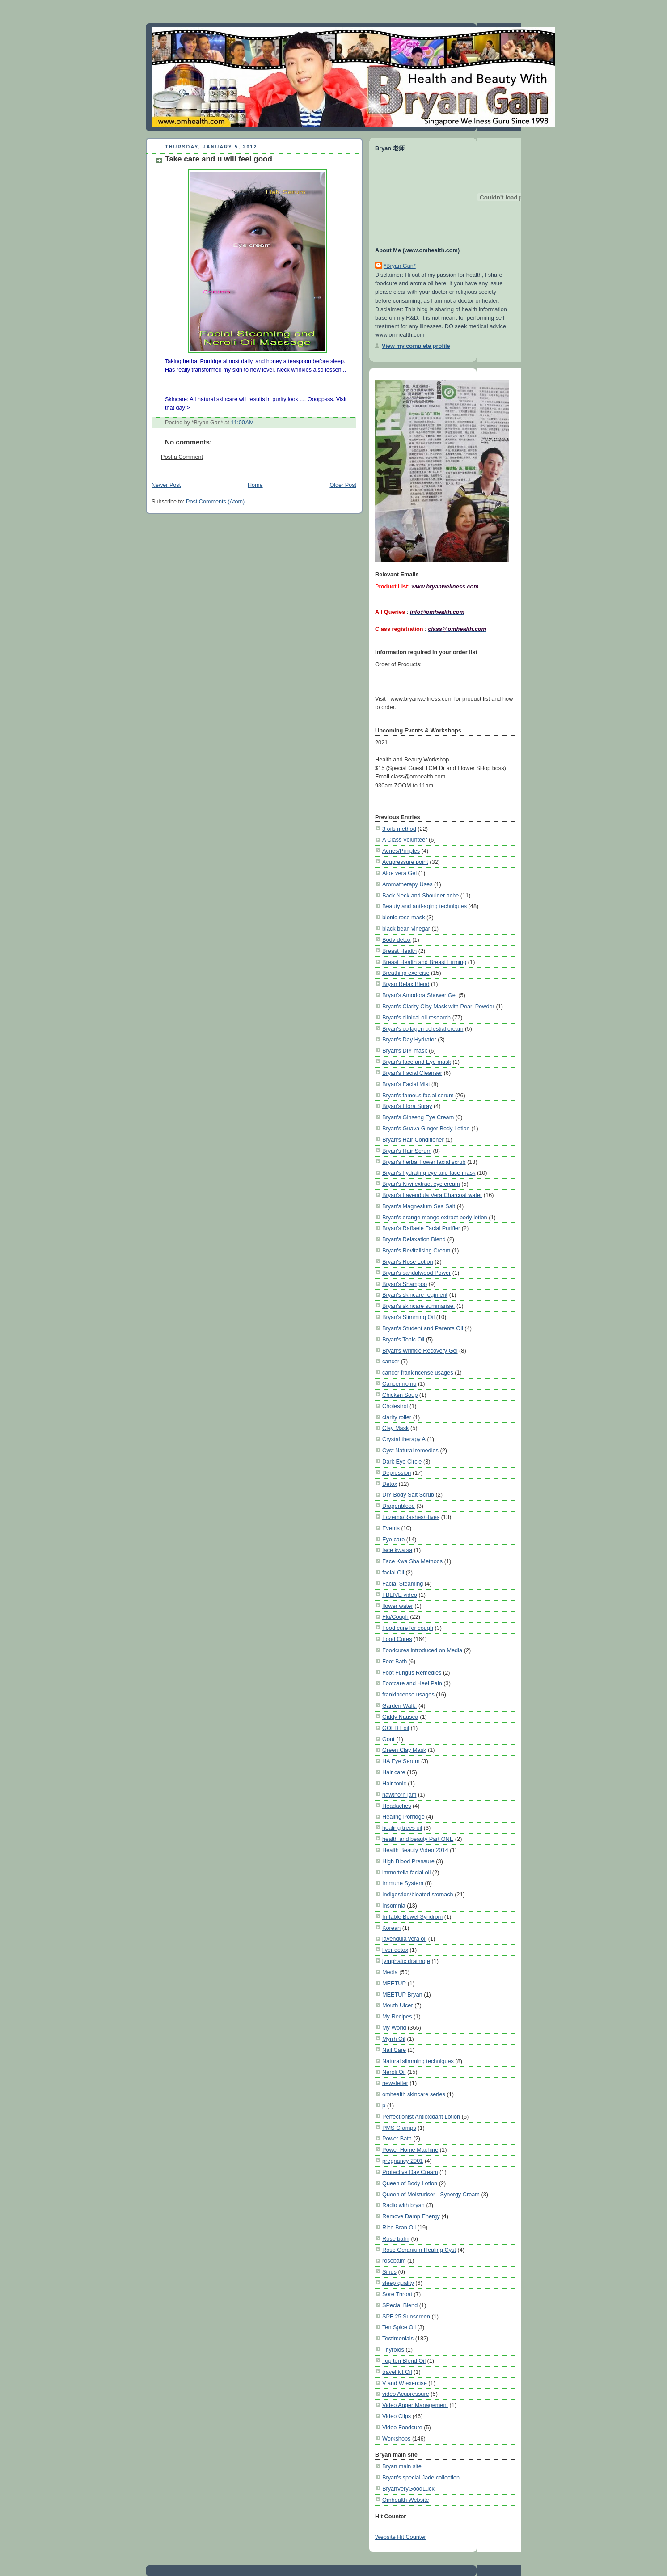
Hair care (393, 1772)
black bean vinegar (406, 928)
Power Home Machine (410, 2149)
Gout (388, 1739)
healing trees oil (402, 1827)
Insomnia (393, 1905)
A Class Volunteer (404, 839)
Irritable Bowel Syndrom (412, 1916)
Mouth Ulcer (397, 2005)
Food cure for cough (407, 1627)
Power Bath (397, 2138)
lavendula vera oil (404, 1938)
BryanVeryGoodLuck (408, 2488)
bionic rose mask (403, 917)
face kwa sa (397, 1550)
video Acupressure (405, 2393)
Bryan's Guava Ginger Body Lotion (426, 1128)
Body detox (396, 939)
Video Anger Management (415, 2405)
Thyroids (393, 2349)
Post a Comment (182, 457)
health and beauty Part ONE (417, 1839)
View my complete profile (416, 346)
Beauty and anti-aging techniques (424, 906)
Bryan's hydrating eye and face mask (428, 1172)
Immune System (402, 1883)
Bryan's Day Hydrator (409, 1039)
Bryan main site (402, 2466)
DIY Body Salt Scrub (408, 1494)
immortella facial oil (406, 1872)
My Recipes (397, 2016)
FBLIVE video (399, 1594)
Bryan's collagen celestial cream (423, 1028)
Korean (391, 1928)
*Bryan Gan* (400, 265)
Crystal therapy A (404, 1439)
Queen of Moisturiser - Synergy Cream (431, 2194)
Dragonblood (398, 1505)
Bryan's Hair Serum (406, 1150)
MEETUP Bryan (402, 1994)
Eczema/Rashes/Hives (410, 1517)
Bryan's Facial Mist (406, 1084)
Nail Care (394, 2050)
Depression (396, 1472)
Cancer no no (399, 1383)
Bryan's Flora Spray (407, 1106)
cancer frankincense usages (417, 1372)
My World (394, 2027)
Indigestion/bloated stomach (417, 1894)
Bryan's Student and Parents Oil (422, 1328)
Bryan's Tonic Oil (403, 1339)
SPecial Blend (400, 2305)
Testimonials (398, 2338)
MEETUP (394, 1983)
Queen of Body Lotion (409, 2183)
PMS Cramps (399, 2127)
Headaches (396, 1805)
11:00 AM (242, 422)
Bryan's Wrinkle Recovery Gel (420, 1350)
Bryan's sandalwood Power (416, 1272)
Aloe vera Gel (399, 873)
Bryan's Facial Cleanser (412, 1073)
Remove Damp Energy (411, 2216)
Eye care (393, 1539)
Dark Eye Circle (402, 1461)
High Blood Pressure (408, 1861)
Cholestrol (395, 1406)
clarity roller (396, 1417)
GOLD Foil (395, 1728)
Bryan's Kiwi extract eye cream (421, 1183)
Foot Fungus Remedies (411, 1672)
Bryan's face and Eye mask (416, 1061)
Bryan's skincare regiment (414, 1294)
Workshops (396, 2438)
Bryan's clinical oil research (416, 1017)
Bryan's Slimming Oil (408, 1317)
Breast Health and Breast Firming (424, 962)
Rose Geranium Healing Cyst (419, 2249)
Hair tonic (394, 1783)
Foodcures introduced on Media (422, 1650)
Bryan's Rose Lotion (407, 1261)
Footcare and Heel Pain (412, 1683)
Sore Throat (397, 2294)
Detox (389, 1483)
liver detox (395, 1949)
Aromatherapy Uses (407, 884)
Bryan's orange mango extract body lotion (434, 1217)
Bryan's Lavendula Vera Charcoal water (432, 1195)
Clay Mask (395, 1428)
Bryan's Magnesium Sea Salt (418, 1206)
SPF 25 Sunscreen (406, 2316)
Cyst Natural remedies (410, 1450)
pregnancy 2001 (402, 2160)
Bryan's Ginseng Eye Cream (418, 1117)
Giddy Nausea (400, 1716)
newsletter (395, 2083)
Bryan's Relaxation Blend (414, 1239)
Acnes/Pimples (401, 850)
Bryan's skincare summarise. (418, 1306)
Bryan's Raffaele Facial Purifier (421, 1228)
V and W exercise (404, 2383)
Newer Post (166, 485)
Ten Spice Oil (399, 2327)
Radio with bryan (403, 2205)
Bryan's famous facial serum (418, 1095)
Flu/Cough (395, 1616)
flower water (397, 1606)
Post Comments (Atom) (215, 502)
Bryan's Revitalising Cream (416, 1250)
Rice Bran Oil (399, 2227)
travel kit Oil (397, 2372)
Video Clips (396, 2416)
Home (255, 485)
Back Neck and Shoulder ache (420, 895)
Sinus (389, 2271)
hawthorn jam (399, 1794)
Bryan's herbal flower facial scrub (423, 1162)
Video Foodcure (402, 2427)
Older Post (342, 485)
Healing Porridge (403, 1816)
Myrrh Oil (393, 2038)
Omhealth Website (405, 2499)
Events (391, 1528)
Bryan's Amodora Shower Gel (419, 995)
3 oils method (399, 828)
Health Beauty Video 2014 (415, 1850)
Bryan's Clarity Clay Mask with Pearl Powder (438, 1006)
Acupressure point (405, 862)
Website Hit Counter (400, 2537)
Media (390, 1972)
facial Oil (393, 1572)
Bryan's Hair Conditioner (413, 1139)
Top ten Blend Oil (404, 2360)
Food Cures (397, 1639)
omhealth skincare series (413, 2094)
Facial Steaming (402, 1583)
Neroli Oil (393, 2071)
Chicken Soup (400, 1395)
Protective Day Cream (410, 2172)
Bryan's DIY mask (404, 1050)
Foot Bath (394, 1661)
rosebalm (393, 2260)
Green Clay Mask (404, 1750)
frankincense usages (408, 1694)
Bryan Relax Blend (405, 984)
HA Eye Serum (401, 1761)
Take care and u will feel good (218, 159)
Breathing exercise (405, 972)
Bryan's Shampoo (404, 1284)
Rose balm (395, 2238)
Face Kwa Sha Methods (412, 1561)
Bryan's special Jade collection (421, 2477)
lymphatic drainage (406, 1961)
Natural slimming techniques (418, 2061)
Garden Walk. (399, 1705)
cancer (390, 1361)
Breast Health (399, 950)
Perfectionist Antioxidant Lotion (421, 2116)
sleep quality (398, 2283)
